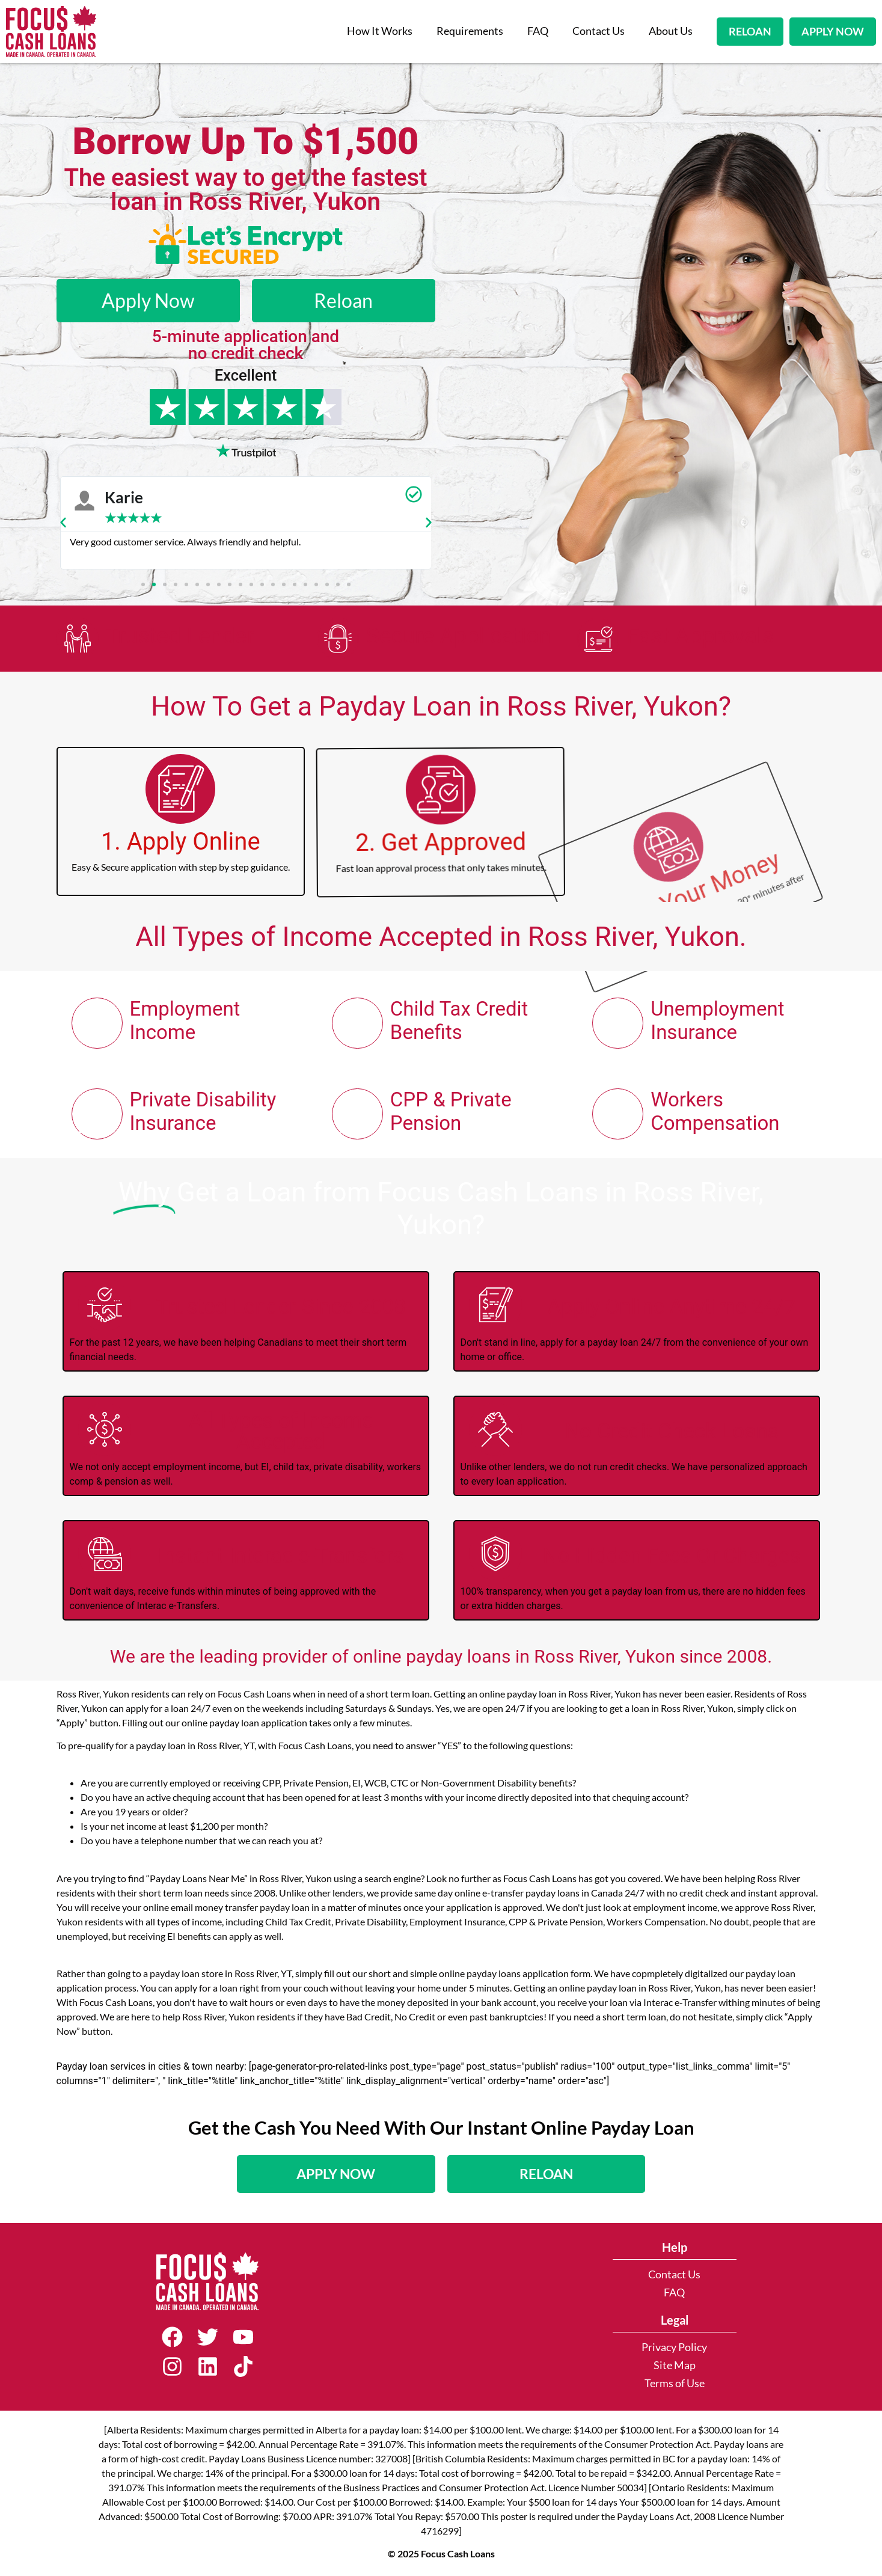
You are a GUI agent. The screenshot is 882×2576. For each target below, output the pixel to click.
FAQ (537, 31)
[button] (63, 522)
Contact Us (598, 31)
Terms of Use (675, 2383)
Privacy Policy (674, 2347)
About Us (671, 31)
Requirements (469, 31)
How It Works (379, 31)
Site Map (675, 2365)
